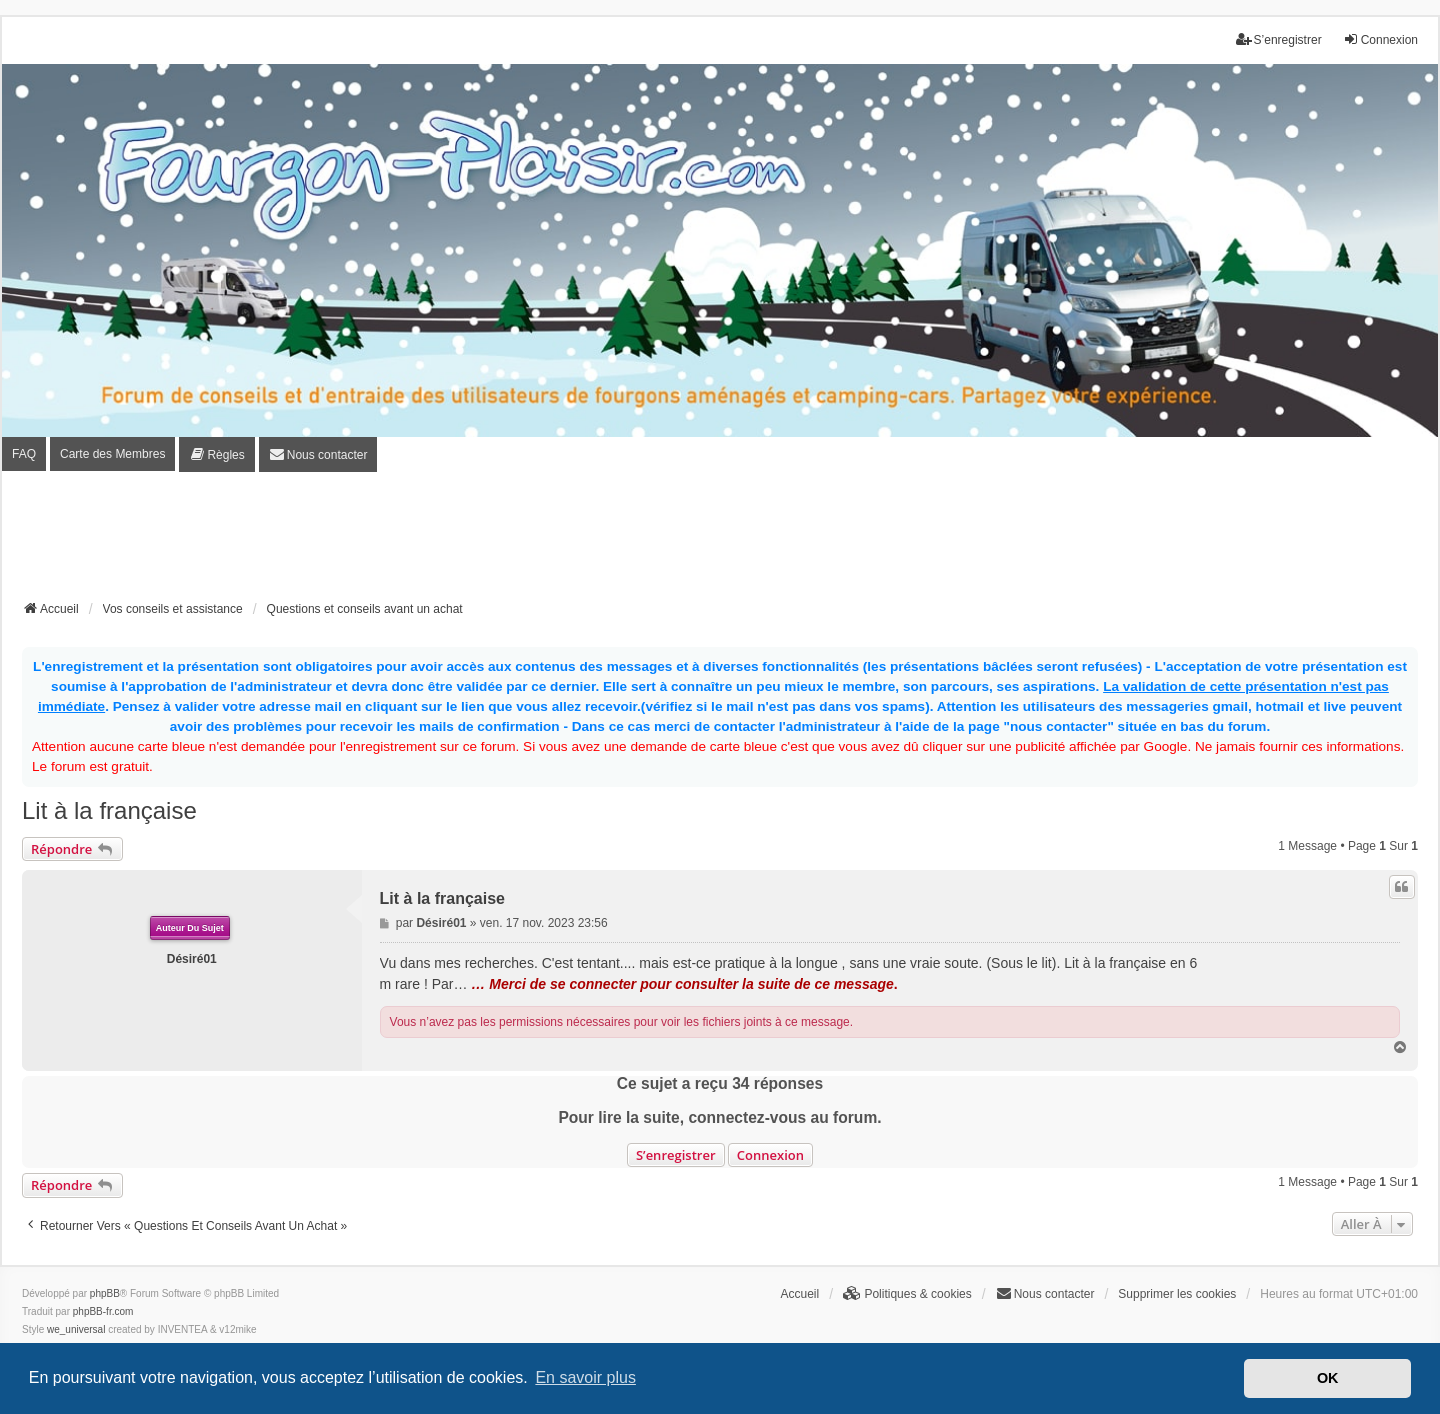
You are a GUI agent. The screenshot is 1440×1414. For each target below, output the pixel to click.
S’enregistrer (676, 1155)
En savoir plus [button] (585, 1377)
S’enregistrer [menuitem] (1279, 39)
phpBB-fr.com (103, 1311)
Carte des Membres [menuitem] (112, 454)
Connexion (770, 1155)
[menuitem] (216, 454)
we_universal (76, 1329)
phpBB (105, 1293)
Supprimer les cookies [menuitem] (1177, 1294)
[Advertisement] (720, 542)
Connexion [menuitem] (1380, 39)
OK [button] (1328, 1378)
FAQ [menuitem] (24, 454)
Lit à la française (109, 810)
